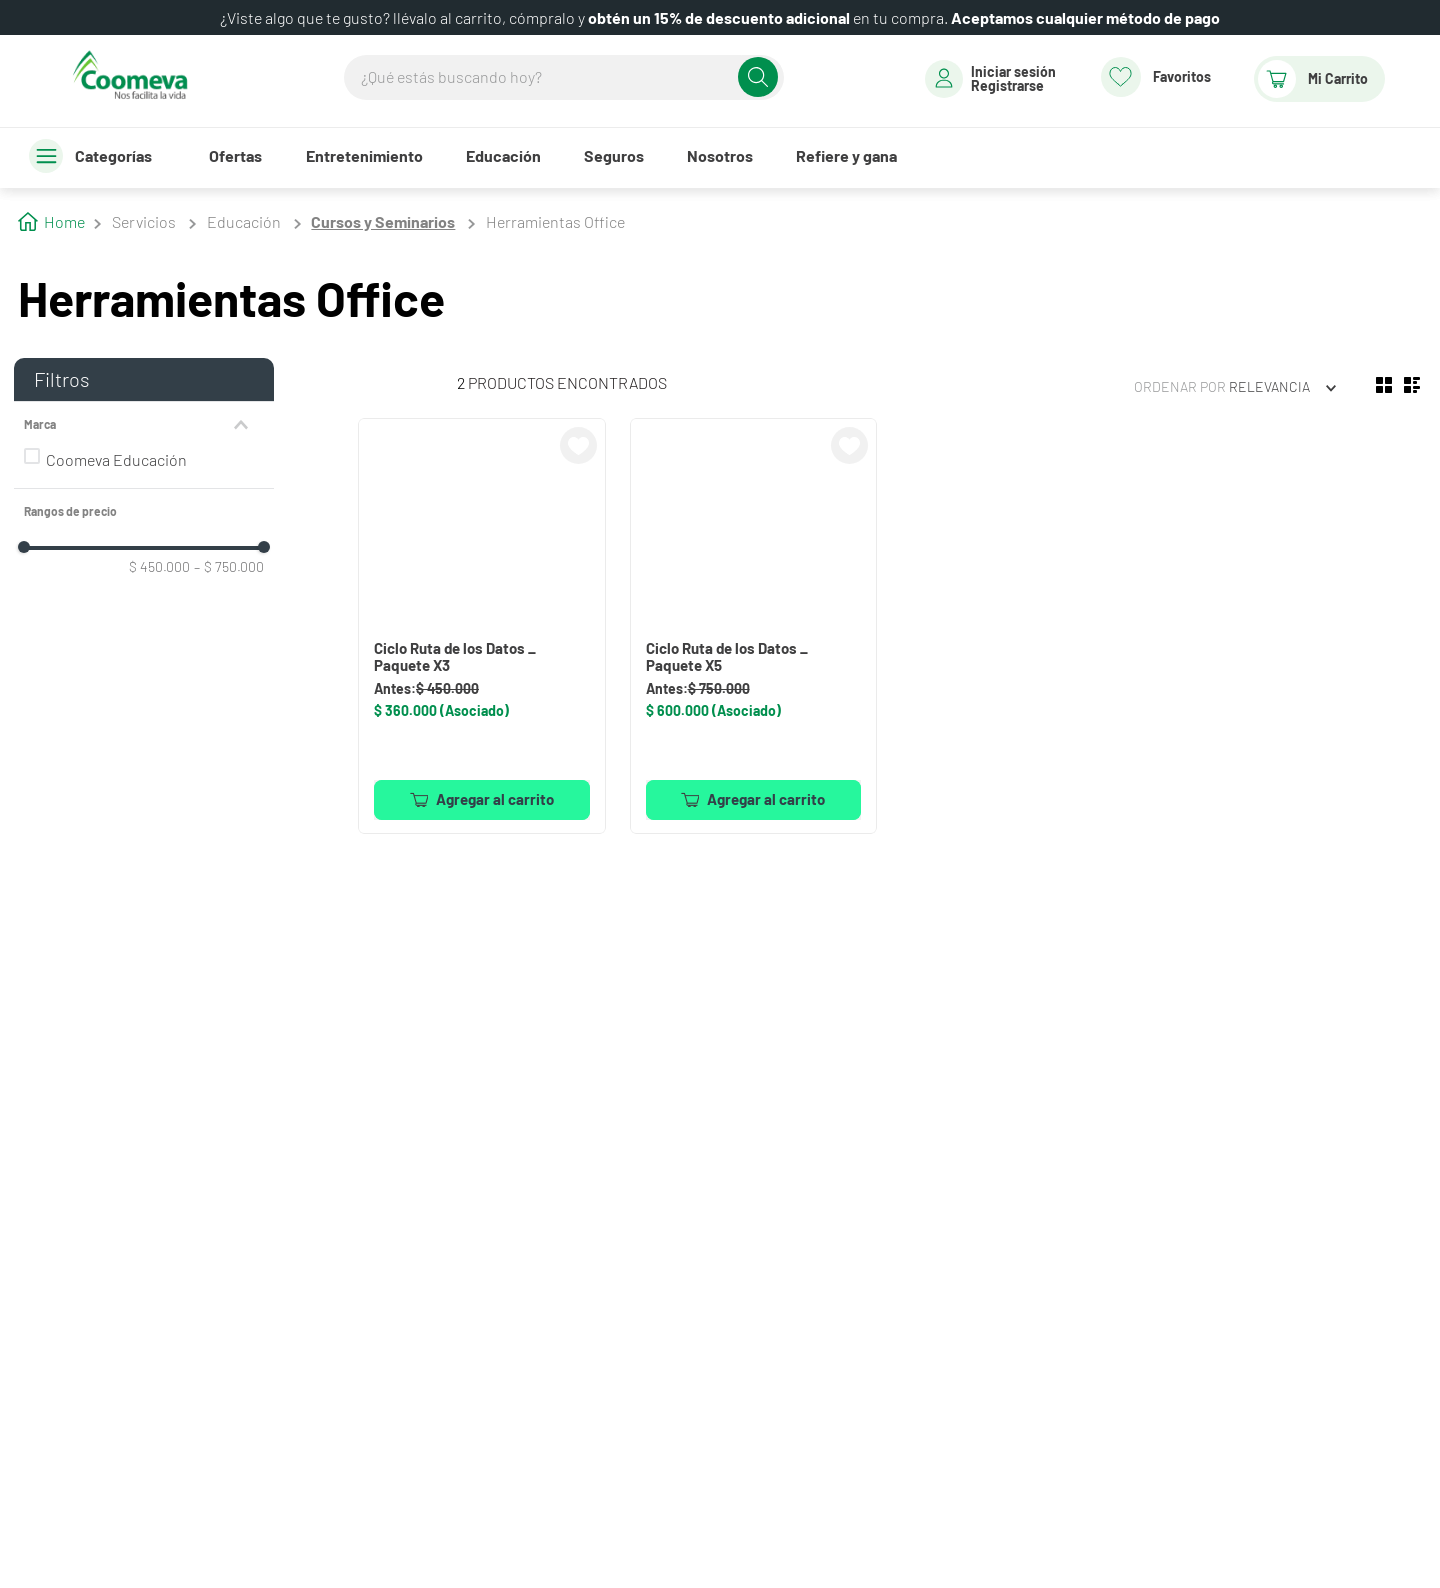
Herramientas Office (555, 221)
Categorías (113, 155)
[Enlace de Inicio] (51, 220)
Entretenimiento (364, 155)
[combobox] (564, 77)
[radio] (1384, 385)
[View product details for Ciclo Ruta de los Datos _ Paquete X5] (754, 625)
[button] (144, 425)
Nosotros (720, 155)
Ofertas (235, 155)
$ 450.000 (159, 567)
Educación (503, 155)
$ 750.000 (229, 567)
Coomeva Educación (116, 459)
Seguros (614, 155)
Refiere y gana (846, 155)
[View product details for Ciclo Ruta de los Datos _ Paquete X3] (482, 625)
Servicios (144, 221)
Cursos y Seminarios (383, 221)
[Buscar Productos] (758, 77)
